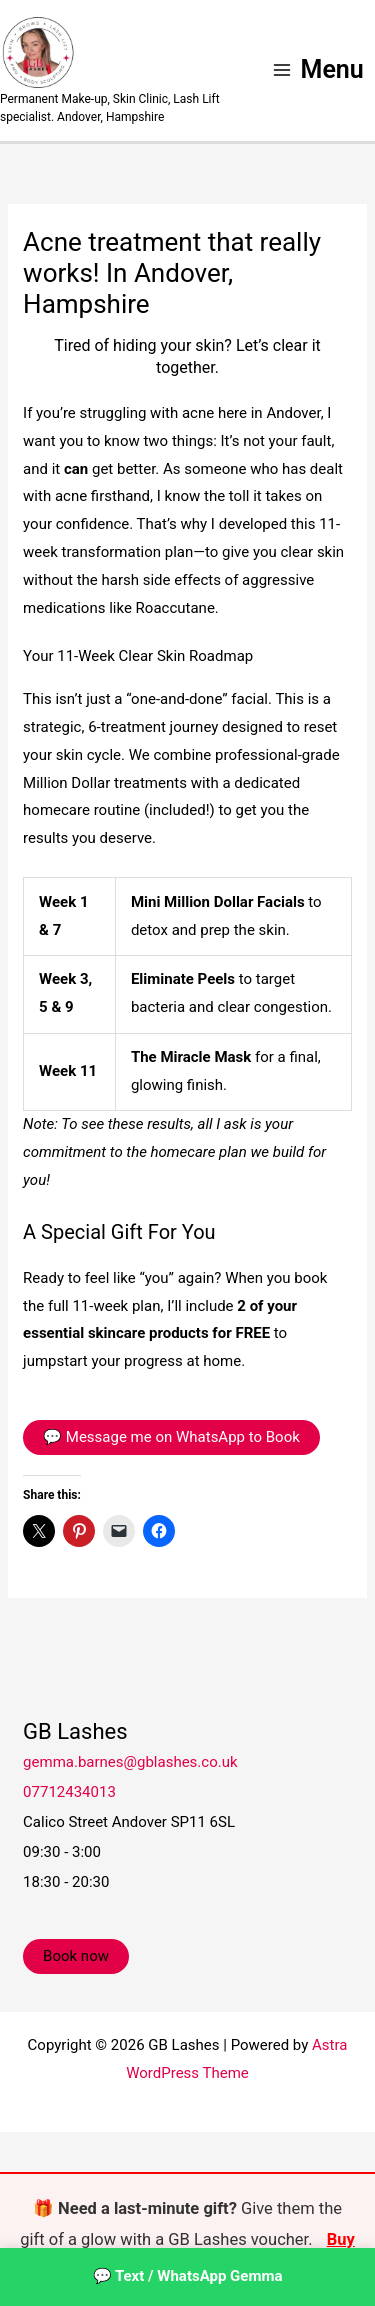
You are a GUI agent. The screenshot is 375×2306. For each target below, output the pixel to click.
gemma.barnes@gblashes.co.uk (130, 1762)
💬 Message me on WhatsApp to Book (171, 1437)
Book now (76, 1956)
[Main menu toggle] (317, 70)
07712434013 (69, 1792)
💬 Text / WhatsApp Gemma (188, 2276)
